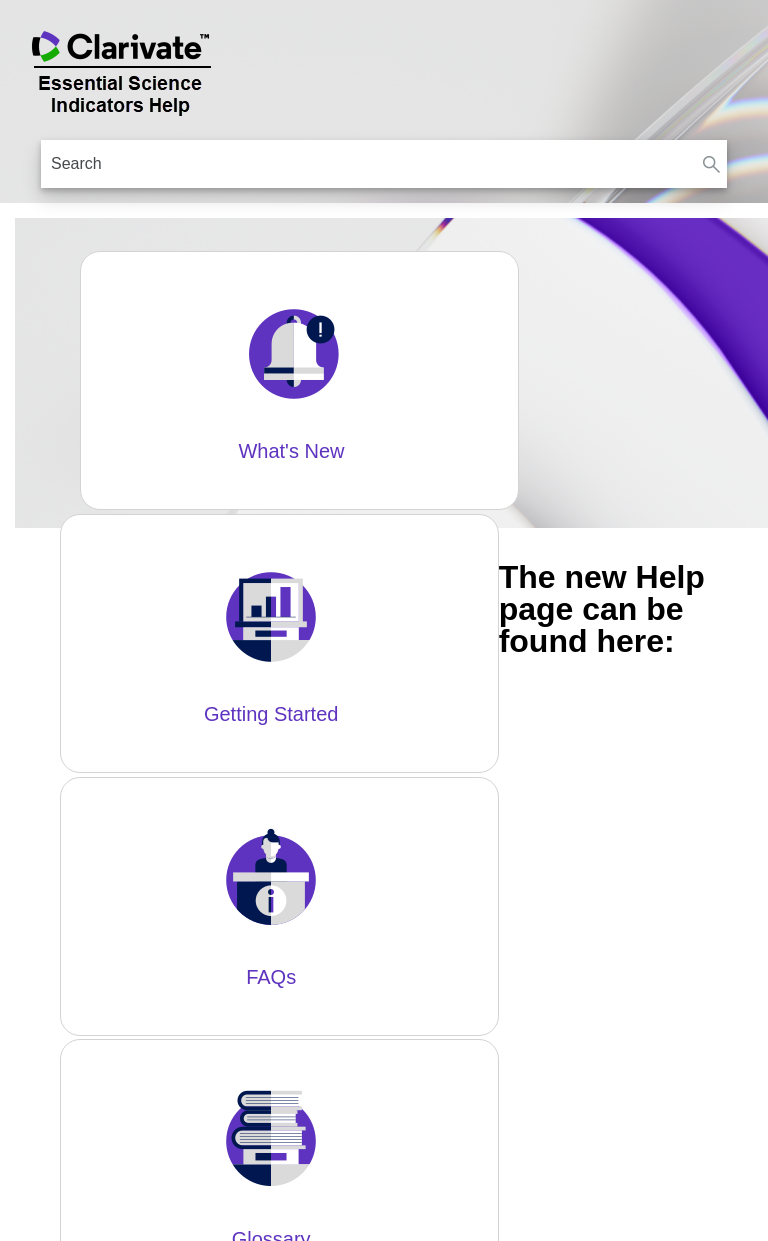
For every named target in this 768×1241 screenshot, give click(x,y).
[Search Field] (384, 164)
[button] (711, 164)
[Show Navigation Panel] (741, 70)
